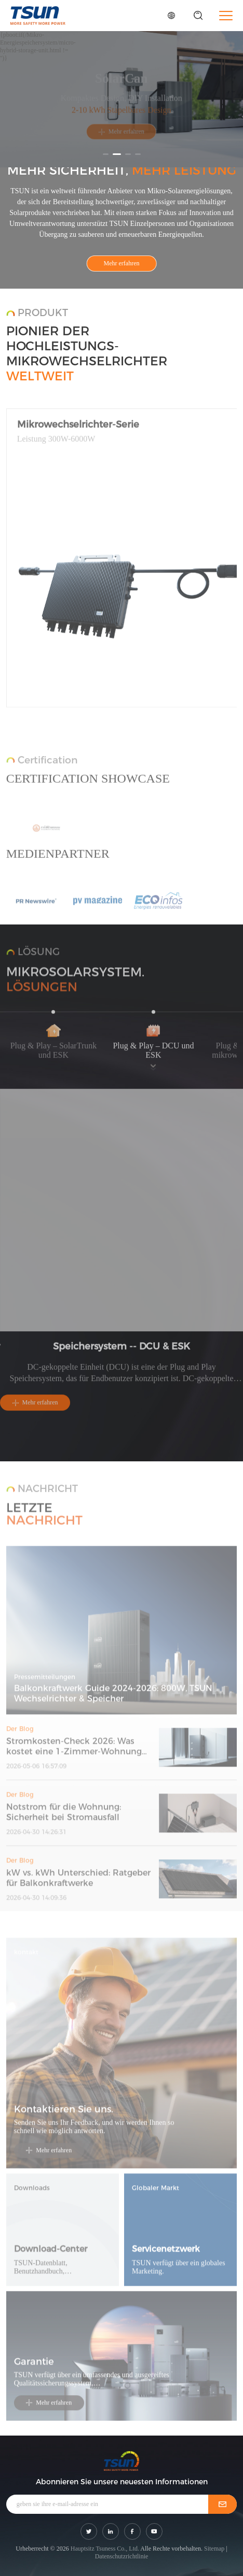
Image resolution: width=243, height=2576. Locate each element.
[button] (106, 154)
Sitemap (214, 2548)
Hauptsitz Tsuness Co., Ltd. (104, 2548)
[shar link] (88, 2531)
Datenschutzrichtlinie (121, 2556)
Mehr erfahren (121, 136)
